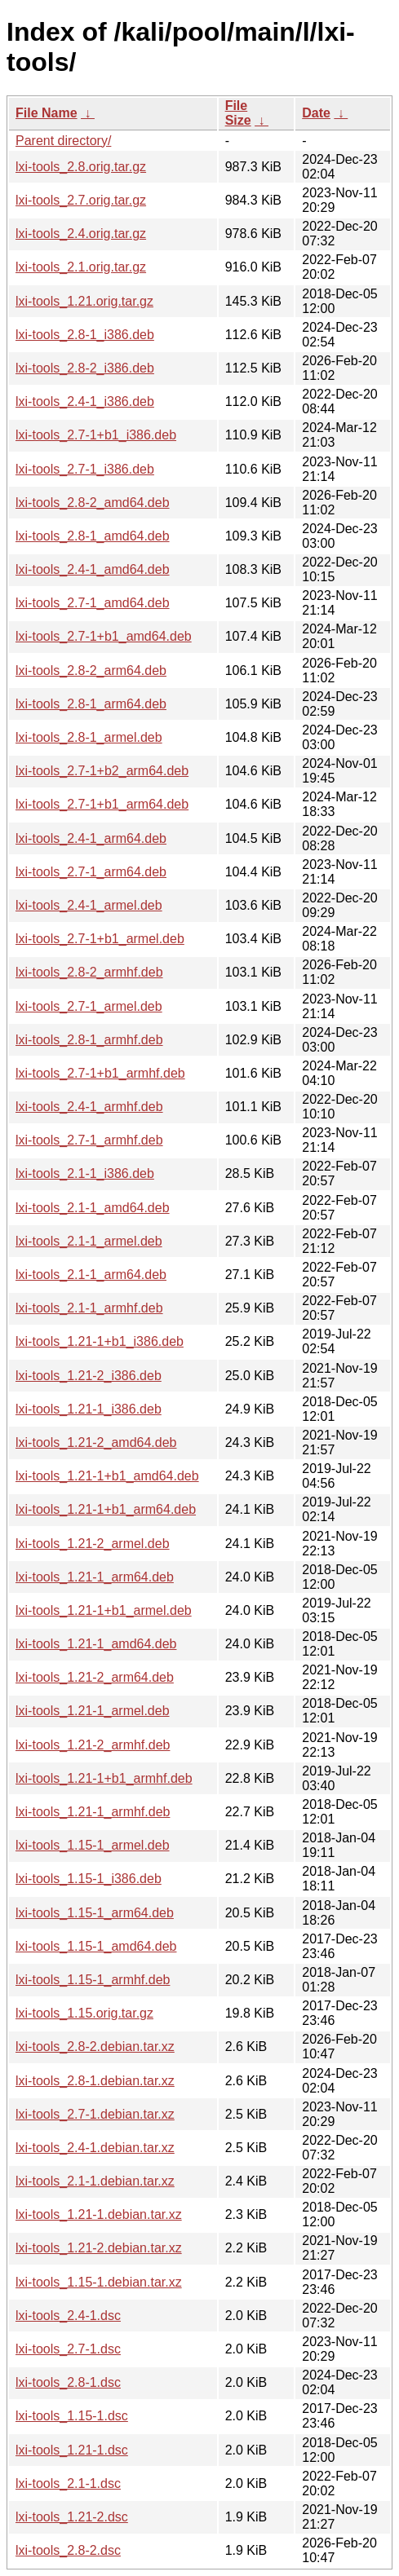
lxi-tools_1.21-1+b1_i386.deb (100, 1341)
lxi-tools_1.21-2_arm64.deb (95, 1677)
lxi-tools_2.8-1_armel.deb (89, 737)
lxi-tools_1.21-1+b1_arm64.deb (106, 1509)
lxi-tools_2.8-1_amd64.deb (93, 536)
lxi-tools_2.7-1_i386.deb (85, 469)
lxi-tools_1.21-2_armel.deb (93, 1543)
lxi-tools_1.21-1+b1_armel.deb (104, 1610)
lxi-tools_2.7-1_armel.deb (89, 1006)
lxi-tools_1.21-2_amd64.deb (96, 1442)
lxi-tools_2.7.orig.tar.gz (81, 200)
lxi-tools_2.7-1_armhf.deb (89, 1140)
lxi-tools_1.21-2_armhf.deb (93, 1745)
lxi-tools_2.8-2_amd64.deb (93, 502)
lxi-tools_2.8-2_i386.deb (85, 368)
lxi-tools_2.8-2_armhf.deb (89, 972)
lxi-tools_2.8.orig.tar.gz (81, 167)
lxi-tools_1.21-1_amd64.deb (96, 1644)
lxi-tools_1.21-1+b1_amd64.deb (107, 1476)
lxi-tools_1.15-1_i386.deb (89, 1879)
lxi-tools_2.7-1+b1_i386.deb (96, 435)
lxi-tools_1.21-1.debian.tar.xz (99, 2214)
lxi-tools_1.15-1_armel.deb (93, 1845)
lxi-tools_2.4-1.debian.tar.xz (95, 2148)
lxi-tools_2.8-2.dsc (68, 2550)
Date (316, 113)
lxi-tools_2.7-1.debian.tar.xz (95, 2114)
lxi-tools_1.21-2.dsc (72, 2517)
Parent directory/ (63, 141)
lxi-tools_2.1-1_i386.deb (85, 1173)
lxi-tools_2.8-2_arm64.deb (91, 670)
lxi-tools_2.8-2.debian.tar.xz (95, 2046)
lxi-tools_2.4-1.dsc (68, 2315)
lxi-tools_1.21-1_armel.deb (93, 1711)
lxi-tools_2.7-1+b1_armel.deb (100, 939)
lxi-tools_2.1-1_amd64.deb (93, 1208)
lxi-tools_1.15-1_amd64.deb (96, 1946)
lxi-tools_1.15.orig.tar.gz (84, 2013)
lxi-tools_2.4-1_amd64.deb (93, 569)
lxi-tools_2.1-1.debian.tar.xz (95, 2181)
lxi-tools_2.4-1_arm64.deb (91, 838)
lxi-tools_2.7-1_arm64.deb (91, 872)
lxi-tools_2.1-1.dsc (68, 2483)
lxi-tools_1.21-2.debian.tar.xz (99, 2248)
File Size (238, 113)
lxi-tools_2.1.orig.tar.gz (81, 267)
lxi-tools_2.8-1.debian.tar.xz (95, 2081)
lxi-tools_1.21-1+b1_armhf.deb (104, 1778)
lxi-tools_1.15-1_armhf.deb (93, 1980)
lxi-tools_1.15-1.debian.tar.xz (99, 2282)
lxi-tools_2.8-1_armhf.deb (89, 1040)
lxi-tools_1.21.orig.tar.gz (84, 301)
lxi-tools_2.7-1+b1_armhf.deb (100, 1073)
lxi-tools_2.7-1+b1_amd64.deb (104, 636)
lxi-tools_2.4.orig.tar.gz (81, 233)
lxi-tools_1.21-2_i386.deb (89, 1376)
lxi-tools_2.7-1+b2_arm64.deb (102, 771)
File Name (47, 113)
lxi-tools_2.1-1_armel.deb (89, 1241)
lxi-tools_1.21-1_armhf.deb (93, 1812)
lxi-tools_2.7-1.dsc (68, 2349)
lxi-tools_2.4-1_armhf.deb (89, 1107)
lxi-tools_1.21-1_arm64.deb (95, 1577)
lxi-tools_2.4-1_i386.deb (85, 401)
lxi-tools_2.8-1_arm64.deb (91, 704)
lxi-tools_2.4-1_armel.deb (89, 905)
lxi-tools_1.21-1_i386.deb (89, 1409)
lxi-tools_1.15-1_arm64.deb (95, 1913)
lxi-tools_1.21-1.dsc (72, 2450)
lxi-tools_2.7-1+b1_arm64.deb (102, 804)
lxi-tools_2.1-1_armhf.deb (89, 1308)
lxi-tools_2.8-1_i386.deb (85, 335)
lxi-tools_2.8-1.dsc (68, 2382)
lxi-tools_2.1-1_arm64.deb (91, 1274)
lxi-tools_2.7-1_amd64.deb (93, 603)
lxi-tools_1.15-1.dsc (72, 2416)
